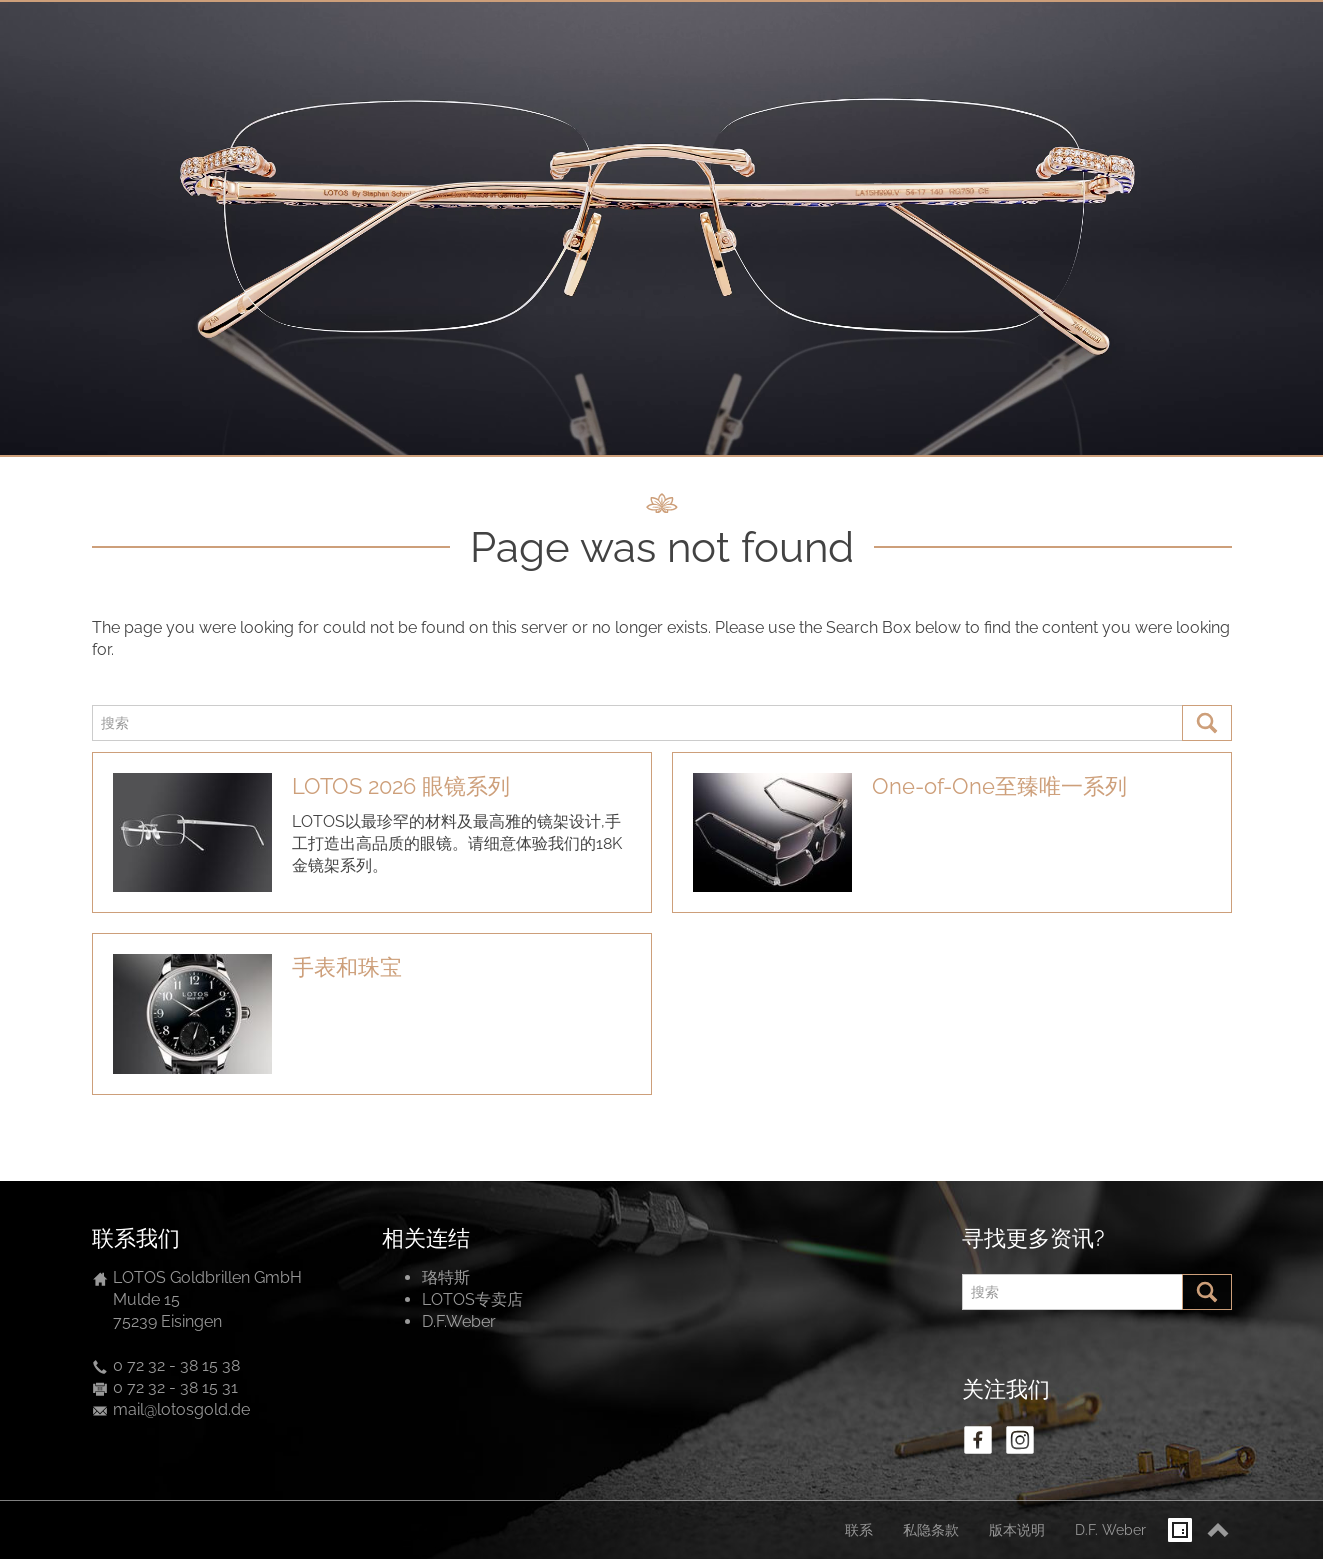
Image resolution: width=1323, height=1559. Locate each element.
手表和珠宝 (347, 967)
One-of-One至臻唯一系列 (999, 786)
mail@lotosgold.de (181, 1409)
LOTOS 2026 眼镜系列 (401, 786)
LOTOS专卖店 (472, 1299)
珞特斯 (446, 1277)
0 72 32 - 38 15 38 (176, 1365)
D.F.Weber (459, 1321)
